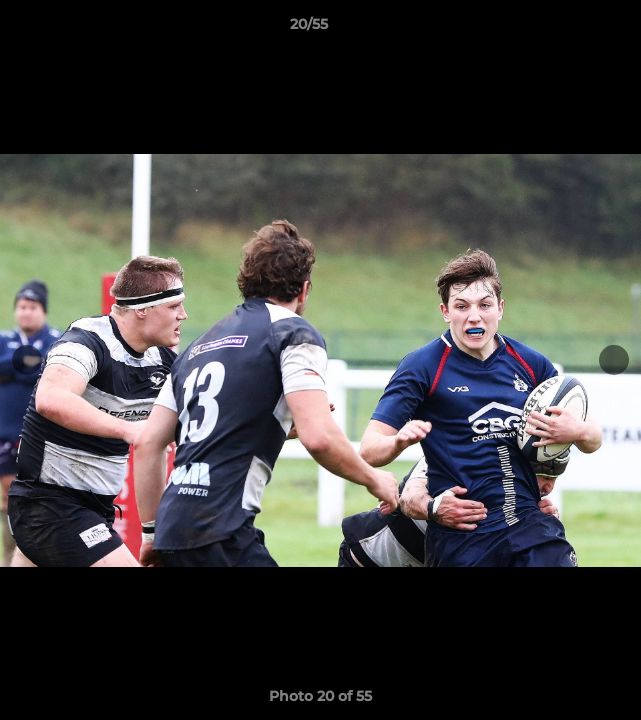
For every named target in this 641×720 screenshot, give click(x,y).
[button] (569, 29)
